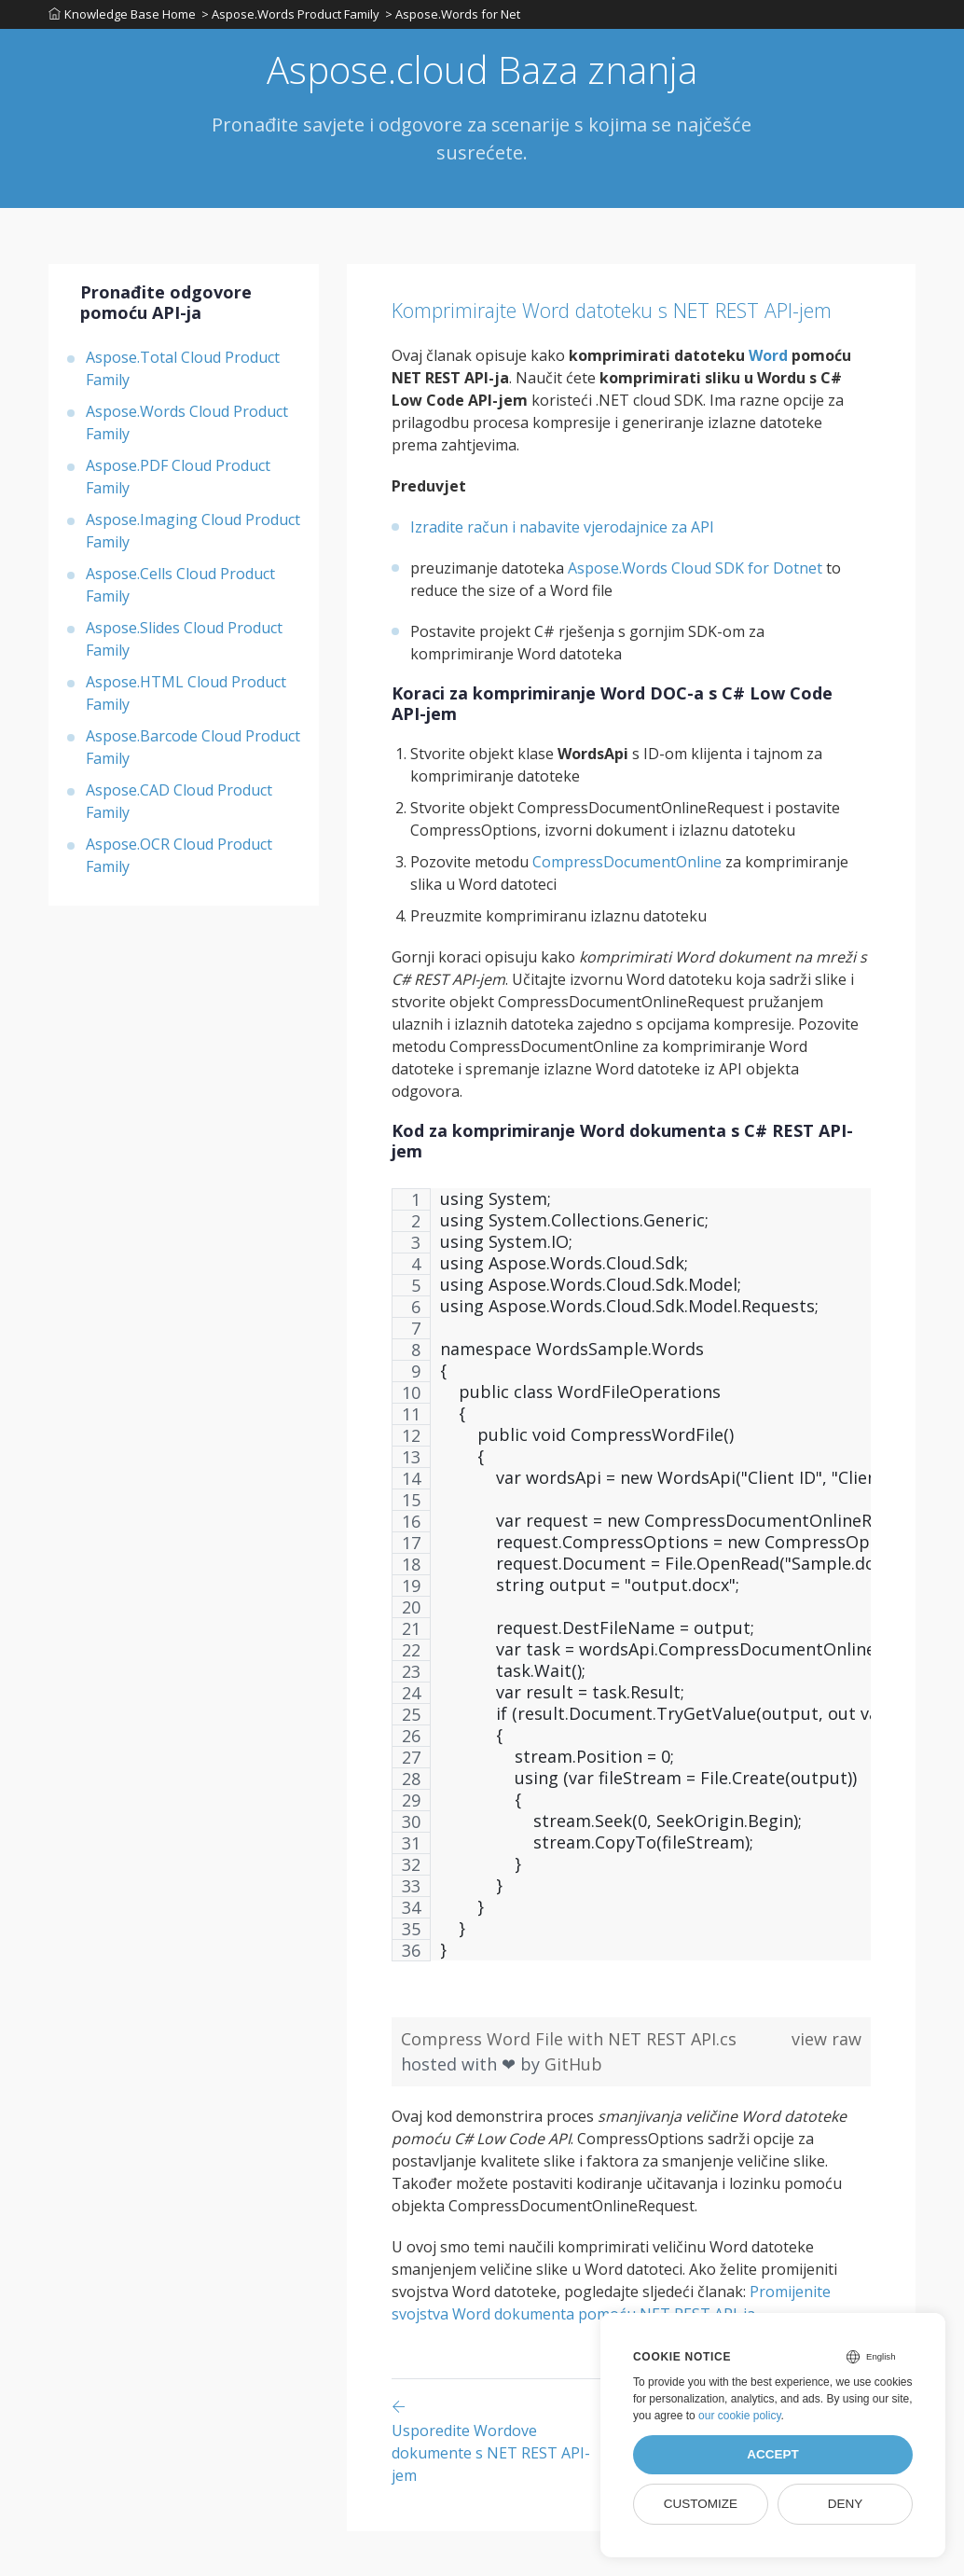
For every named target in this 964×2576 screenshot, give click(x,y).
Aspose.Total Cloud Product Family (183, 375)
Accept (773, 2454)
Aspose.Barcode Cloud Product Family (193, 754)
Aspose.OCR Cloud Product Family (179, 862)
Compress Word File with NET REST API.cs (569, 2083)
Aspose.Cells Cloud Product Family (180, 592)
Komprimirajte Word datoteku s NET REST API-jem (617, 333)
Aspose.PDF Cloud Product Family (178, 484)
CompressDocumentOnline (627, 907)
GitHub (573, 2109)
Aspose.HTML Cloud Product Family (186, 700)
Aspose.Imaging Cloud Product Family (193, 538)
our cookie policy (739, 2415)
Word (768, 401)
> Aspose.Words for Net (460, 17)
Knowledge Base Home (122, 17)
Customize (700, 2504)
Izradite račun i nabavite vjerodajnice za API (562, 572)
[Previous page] (502, 2485)
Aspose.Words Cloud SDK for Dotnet (695, 613)
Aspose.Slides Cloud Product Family (184, 646)
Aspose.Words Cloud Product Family (187, 430)
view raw (826, 2083)
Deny (845, 2504)
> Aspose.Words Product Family (294, 17)
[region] (631, 1629)
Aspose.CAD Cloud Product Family (179, 808)
